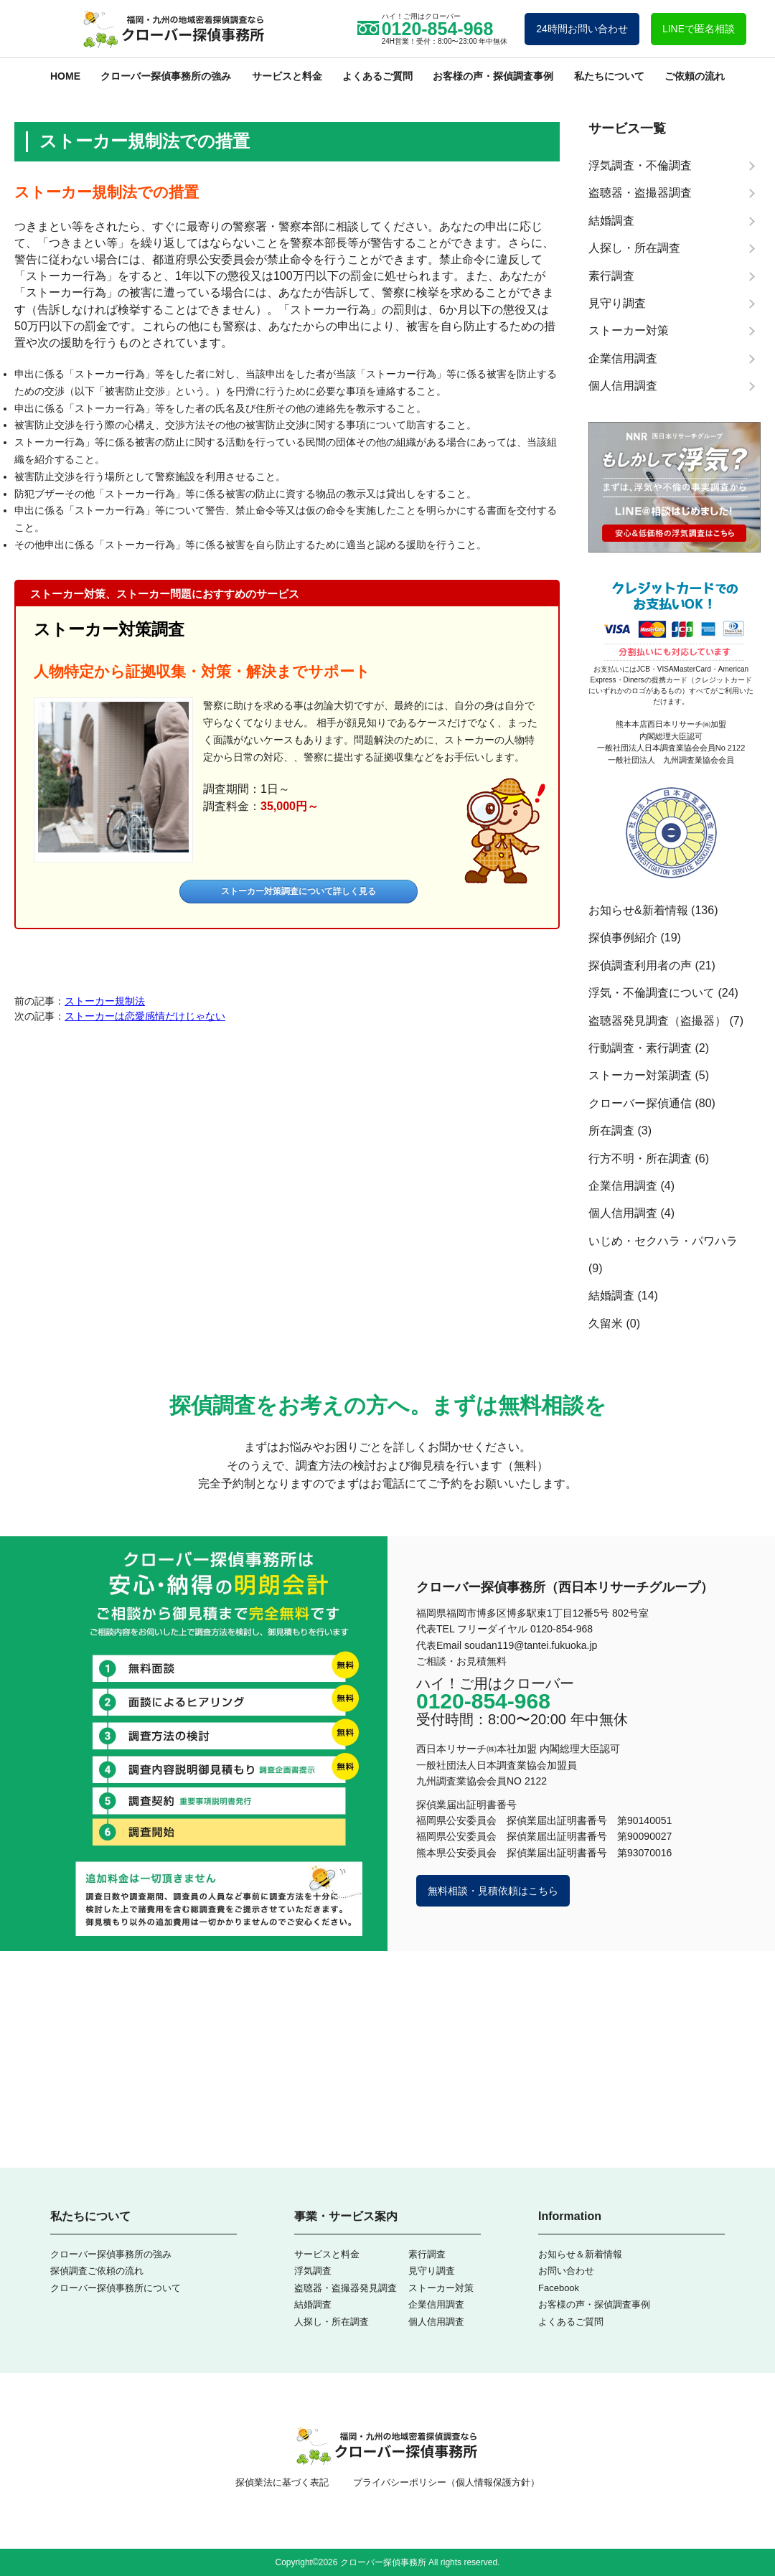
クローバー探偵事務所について (115, 2288)
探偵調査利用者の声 (640, 965)
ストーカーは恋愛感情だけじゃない (145, 1016)
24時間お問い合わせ (582, 28)
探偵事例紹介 (622, 937)
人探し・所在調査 (331, 2321)
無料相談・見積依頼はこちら (493, 1890)
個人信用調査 (622, 1213)
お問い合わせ (566, 2270)
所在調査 (611, 1130)
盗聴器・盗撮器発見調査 (345, 2288)
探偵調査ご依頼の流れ (97, 2270)
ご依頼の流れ (694, 76)
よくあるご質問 (377, 76)
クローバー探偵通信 (640, 1103)
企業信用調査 (622, 1186)
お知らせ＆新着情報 (580, 2254)
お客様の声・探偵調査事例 (493, 76)
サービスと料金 (287, 76)
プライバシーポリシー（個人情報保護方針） (446, 2482)
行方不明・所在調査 (640, 1158)
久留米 (605, 1323)
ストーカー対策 (441, 2288)
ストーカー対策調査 (109, 629)
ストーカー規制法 (105, 1001)
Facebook (558, 2288)
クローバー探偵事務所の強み (165, 76)
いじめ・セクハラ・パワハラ (663, 1241)
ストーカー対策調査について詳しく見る (298, 891)
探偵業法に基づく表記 (282, 2482)
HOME (65, 76)
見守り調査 (431, 2270)
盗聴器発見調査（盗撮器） (657, 1021)
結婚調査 (611, 1295)
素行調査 (427, 2254)
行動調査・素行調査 (640, 1048)
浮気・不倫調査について (651, 993)
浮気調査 (313, 2270)
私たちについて (609, 76)
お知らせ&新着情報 (638, 910)
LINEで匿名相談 (698, 28)
